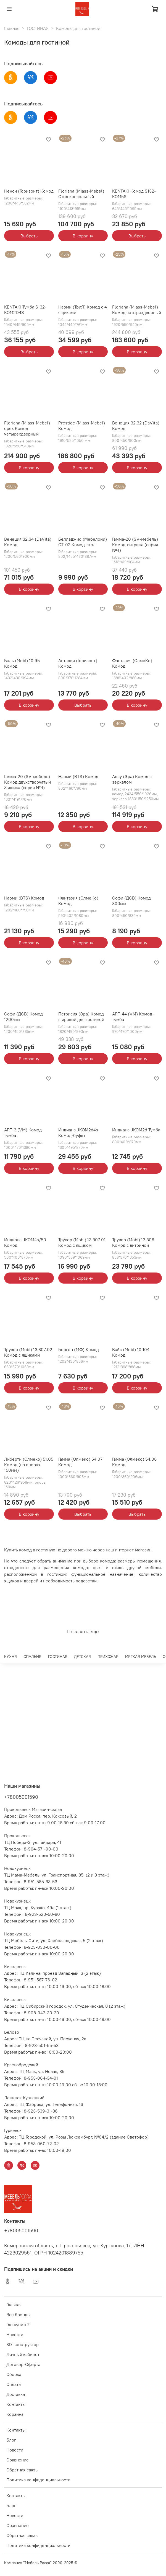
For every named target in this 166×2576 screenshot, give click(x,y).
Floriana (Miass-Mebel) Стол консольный (81, 193)
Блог (11, 2440)
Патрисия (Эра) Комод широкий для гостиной (81, 1016)
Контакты (15, 2404)
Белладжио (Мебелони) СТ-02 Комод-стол (82, 541)
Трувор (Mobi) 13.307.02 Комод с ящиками (28, 1352)
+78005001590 (21, 1797)
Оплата (13, 2384)
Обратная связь (22, 2470)
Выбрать (29, 236)
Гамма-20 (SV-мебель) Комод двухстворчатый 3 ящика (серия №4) (27, 782)
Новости (14, 2334)
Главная (11, 28)
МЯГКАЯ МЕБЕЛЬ (140, 1656)
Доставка (15, 2394)
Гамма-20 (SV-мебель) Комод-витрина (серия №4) (135, 544)
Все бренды (18, 2314)
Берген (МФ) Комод (78, 1349)
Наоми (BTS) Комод (78, 776)
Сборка (13, 2374)
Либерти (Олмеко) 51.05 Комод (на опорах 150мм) (28, 1464)
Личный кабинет (22, 2354)
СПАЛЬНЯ (32, 1656)
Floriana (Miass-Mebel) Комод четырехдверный (136, 309)
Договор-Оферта (23, 2364)
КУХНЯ (10, 1656)
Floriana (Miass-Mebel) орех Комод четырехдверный (27, 428)
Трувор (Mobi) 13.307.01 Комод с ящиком (82, 1242)
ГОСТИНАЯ (38, 28)
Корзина (14, 2414)
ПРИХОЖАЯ (108, 1656)
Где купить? (18, 2324)
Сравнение (17, 2460)
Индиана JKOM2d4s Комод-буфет (78, 1132)
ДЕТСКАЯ (82, 1656)
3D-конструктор (22, 2344)
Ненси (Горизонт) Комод (29, 191)
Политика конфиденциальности (38, 2479)
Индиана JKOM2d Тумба (136, 1129)
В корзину (83, 236)
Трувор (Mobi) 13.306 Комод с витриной (133, 1242)
